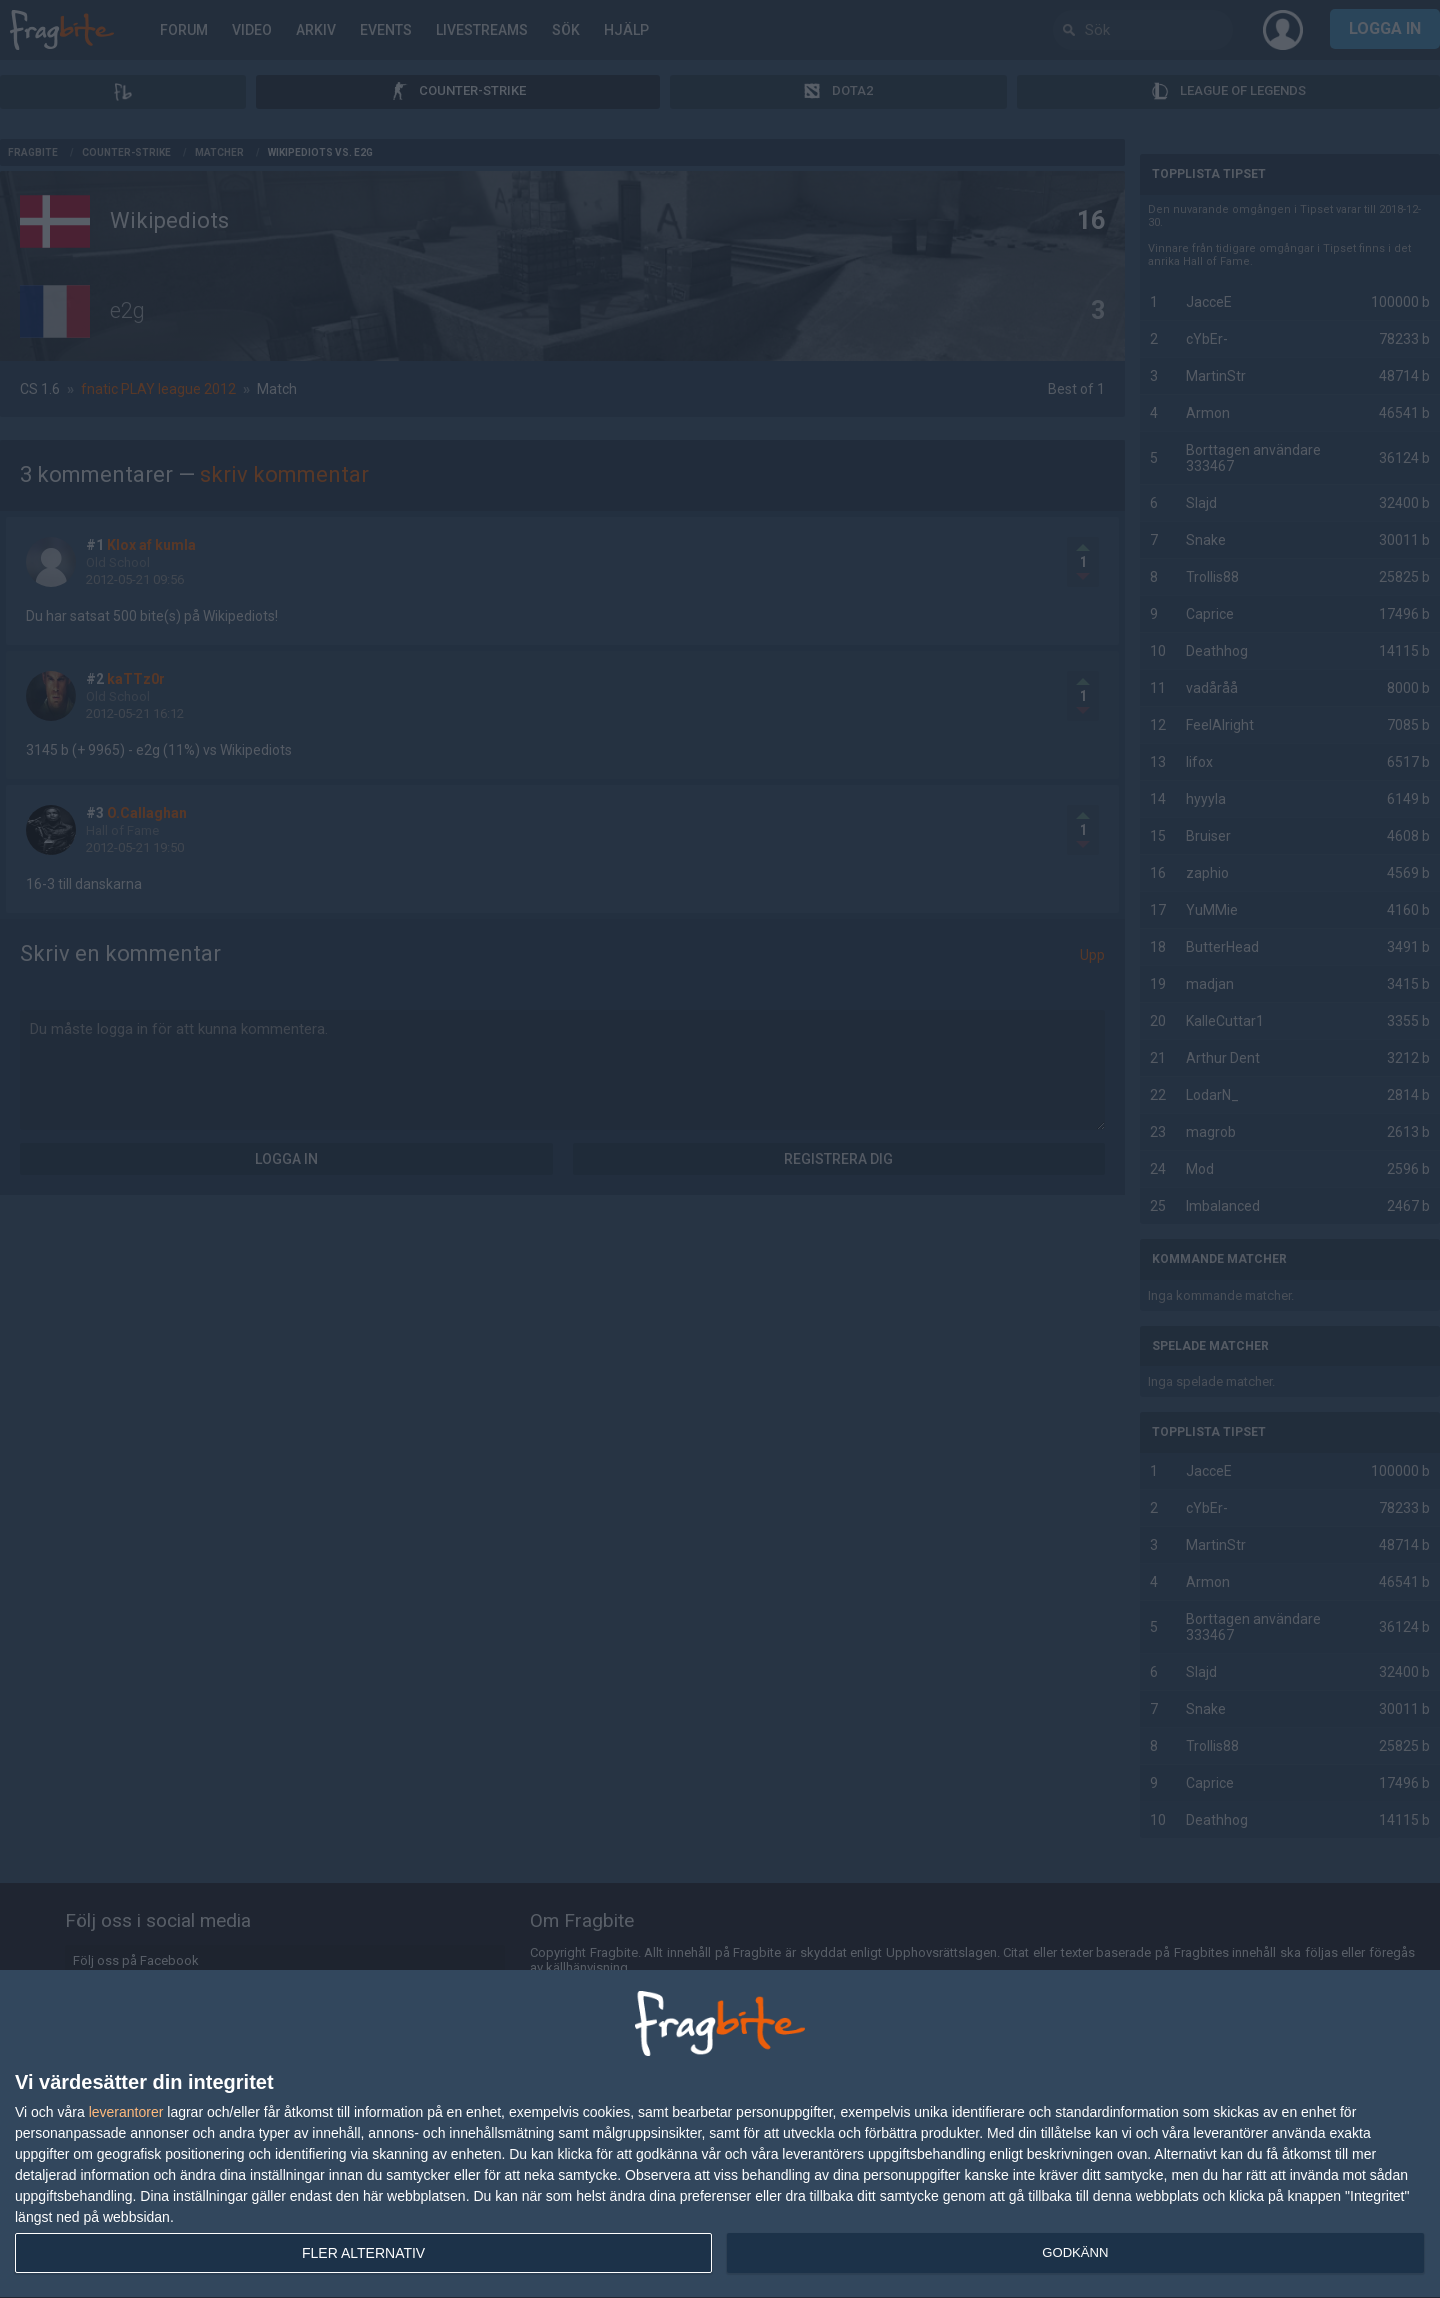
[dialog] (720, 2134)
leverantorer (126, 2112)
